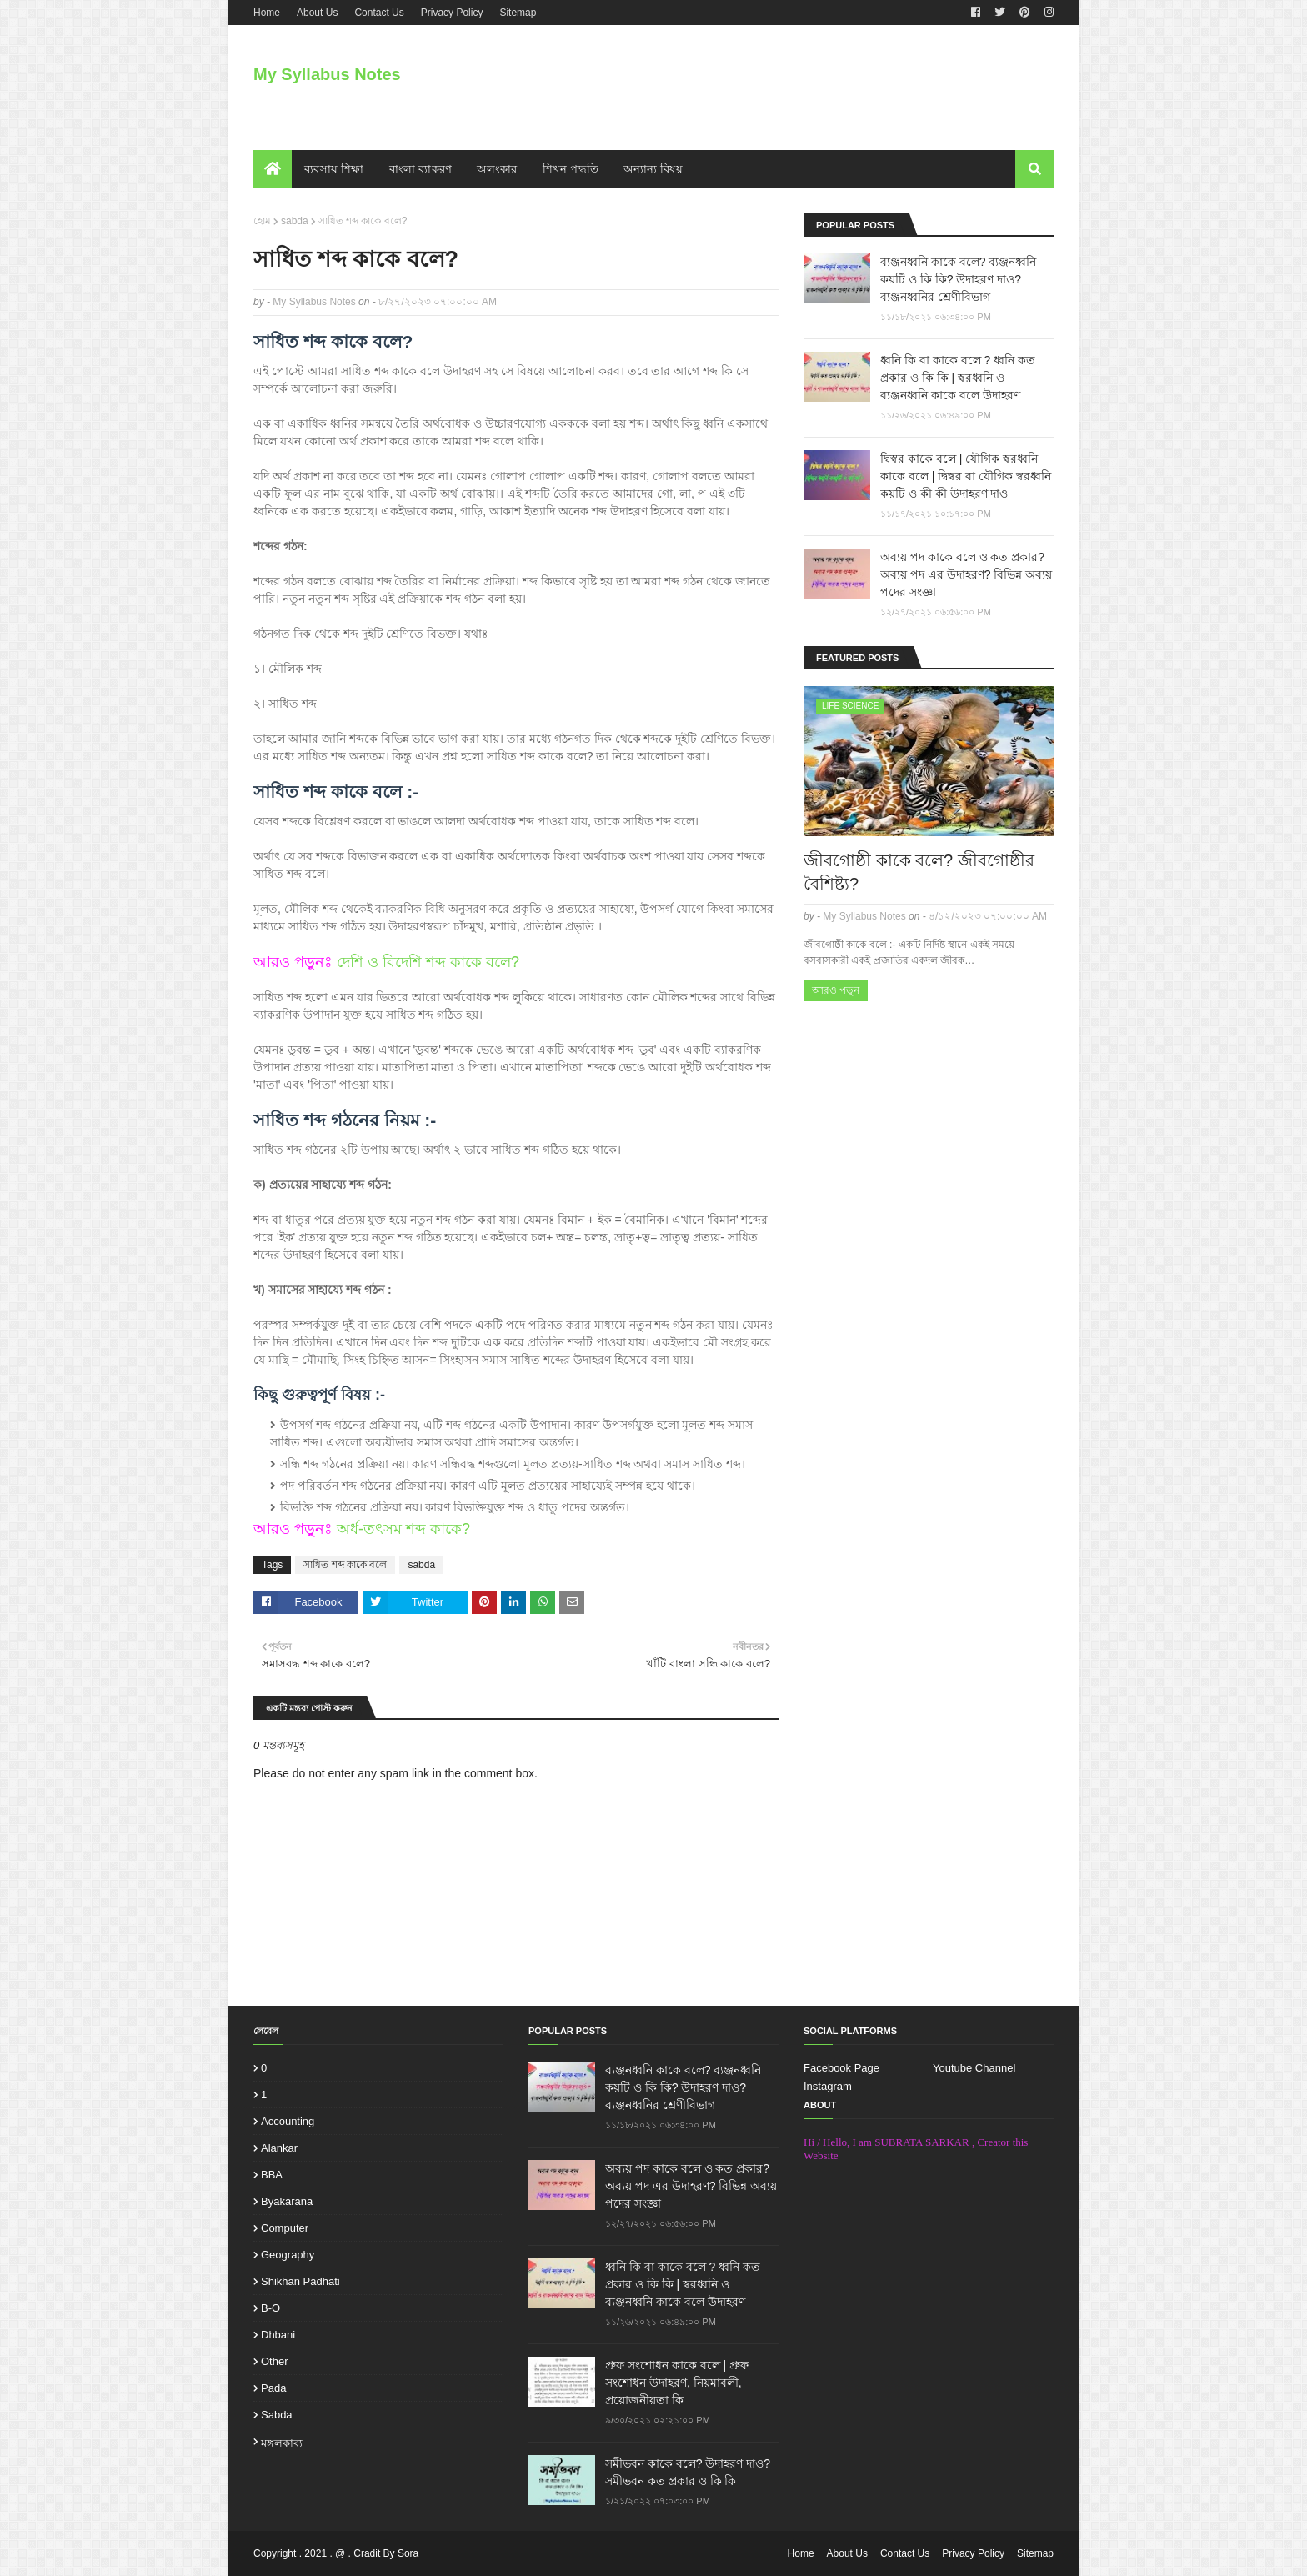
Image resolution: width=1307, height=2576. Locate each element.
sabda (294, 221)
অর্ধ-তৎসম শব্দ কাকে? (403, 1529)
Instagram (828, 2086)
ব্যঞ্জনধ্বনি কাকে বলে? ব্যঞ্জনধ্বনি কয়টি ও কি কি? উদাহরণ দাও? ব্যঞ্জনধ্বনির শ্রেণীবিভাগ (958, 279)
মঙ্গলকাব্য (282, 2443)
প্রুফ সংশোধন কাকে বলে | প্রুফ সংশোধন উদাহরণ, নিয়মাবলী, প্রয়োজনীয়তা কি (677, 2382)
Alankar (279, 2148)
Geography (287, 2254)
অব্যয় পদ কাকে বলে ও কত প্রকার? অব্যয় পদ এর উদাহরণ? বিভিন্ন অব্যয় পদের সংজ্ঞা (966, 574)
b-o (270, 2308)
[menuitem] (272, 169)
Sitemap (517, 12)
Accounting (287, 2121)
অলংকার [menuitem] (497, 169)
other (274, 2361)
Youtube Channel (974, 2068)
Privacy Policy (452, 12)
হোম (262, 221)
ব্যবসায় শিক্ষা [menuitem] (334, 169)
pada (273, 2388)
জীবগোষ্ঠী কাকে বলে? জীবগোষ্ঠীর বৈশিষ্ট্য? (919, 872)
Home (266, 12)
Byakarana (287, 2201)
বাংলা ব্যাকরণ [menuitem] (421, 169)
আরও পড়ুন (835, 990)
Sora (408, 2553)
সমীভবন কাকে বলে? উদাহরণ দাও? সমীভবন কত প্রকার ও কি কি (687, 2472)
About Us (317, 12)
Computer (284, 2228)
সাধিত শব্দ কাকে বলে (345, 1565)
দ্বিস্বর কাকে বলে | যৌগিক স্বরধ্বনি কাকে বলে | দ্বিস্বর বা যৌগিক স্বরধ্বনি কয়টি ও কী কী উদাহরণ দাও (965, 476)
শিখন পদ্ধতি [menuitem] (571, 169)
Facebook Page (841, 2068)
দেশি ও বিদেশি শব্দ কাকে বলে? (428, 962)
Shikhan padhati (300, 2281)
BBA (272, 2174)
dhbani (278, 2334)
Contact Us (378, 12)
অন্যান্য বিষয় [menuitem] (653, 169)
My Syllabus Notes (327, 74)
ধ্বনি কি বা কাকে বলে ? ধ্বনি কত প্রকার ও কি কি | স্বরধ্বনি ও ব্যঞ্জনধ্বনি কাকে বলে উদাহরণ (957, 377)
